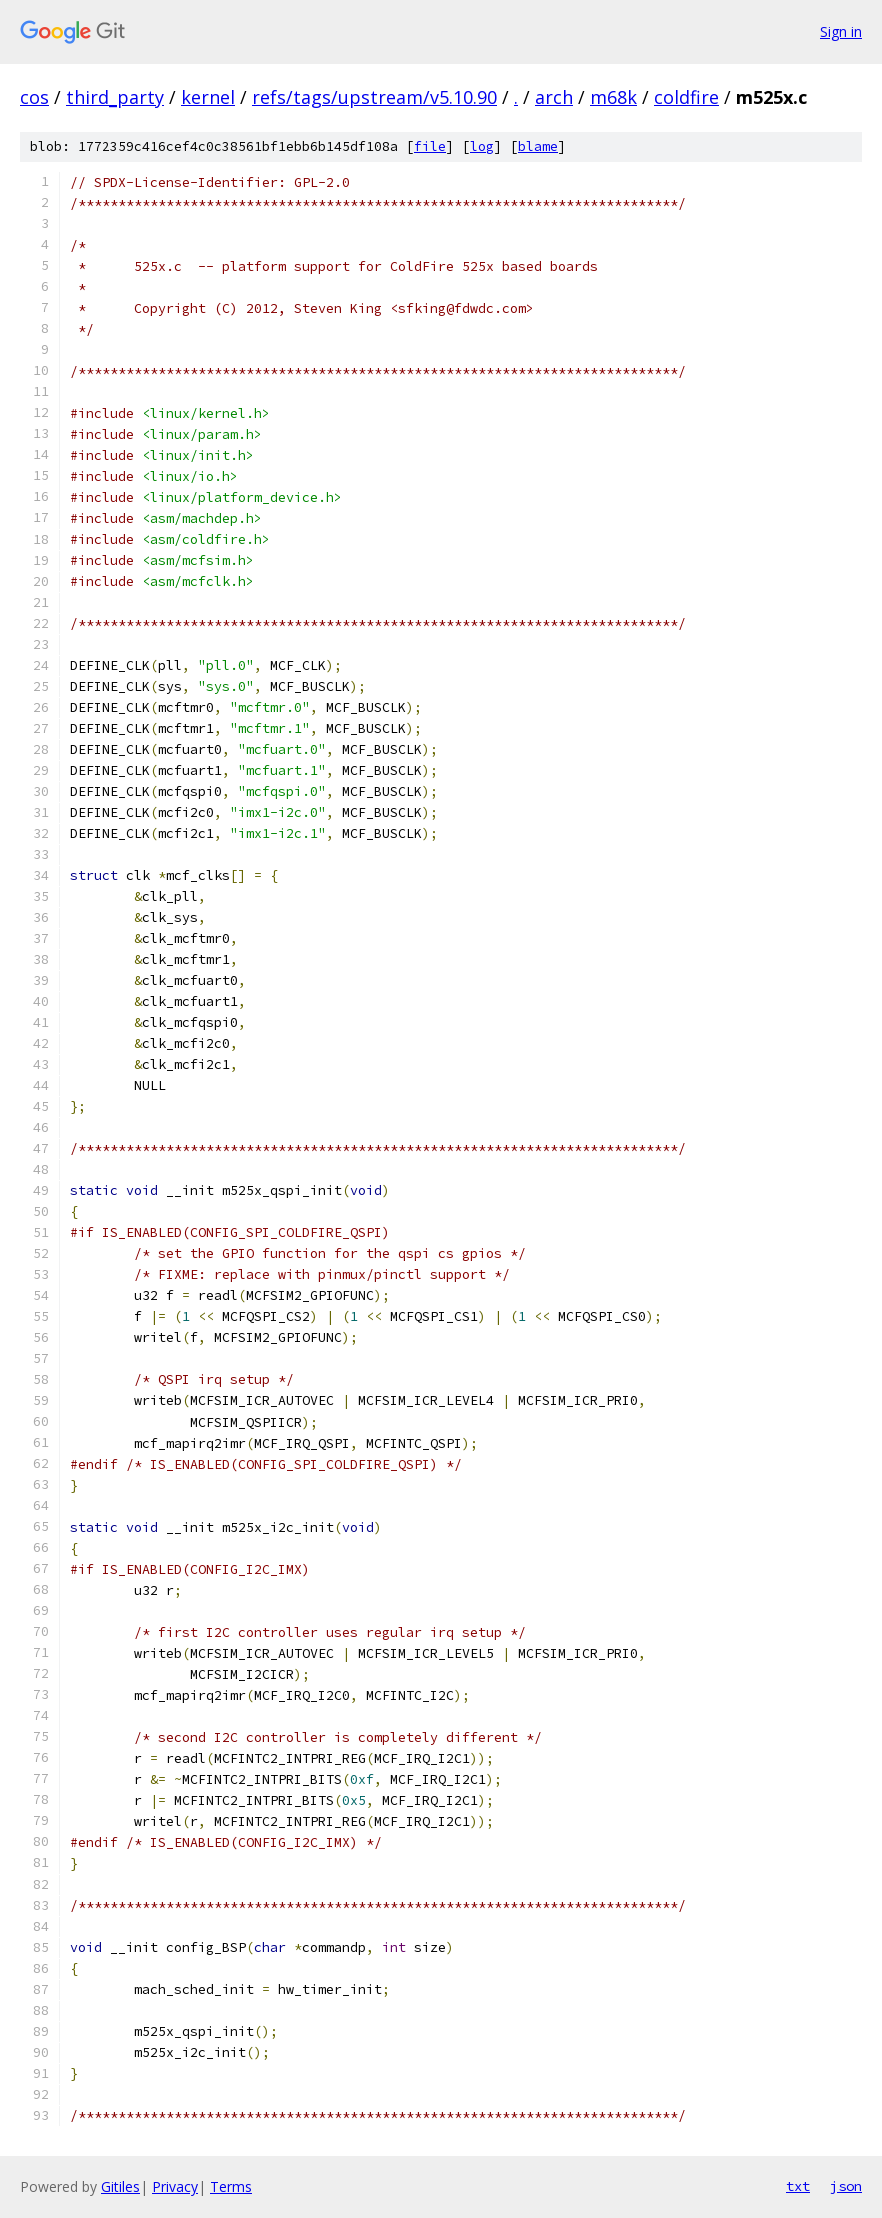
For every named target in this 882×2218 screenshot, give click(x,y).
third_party (115, 97)
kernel (208, 97)
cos (34, 97)
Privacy (175, 2186)
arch (554, 97)
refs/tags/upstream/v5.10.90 (374, 97)
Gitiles (120, 2186)
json (846, 2186)
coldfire (686, 97)
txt (798, 2186)
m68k (613, 97)
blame (538, 146)
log (482, 146)
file (430, 146)
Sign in (841, 31)
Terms (231, 2186)
